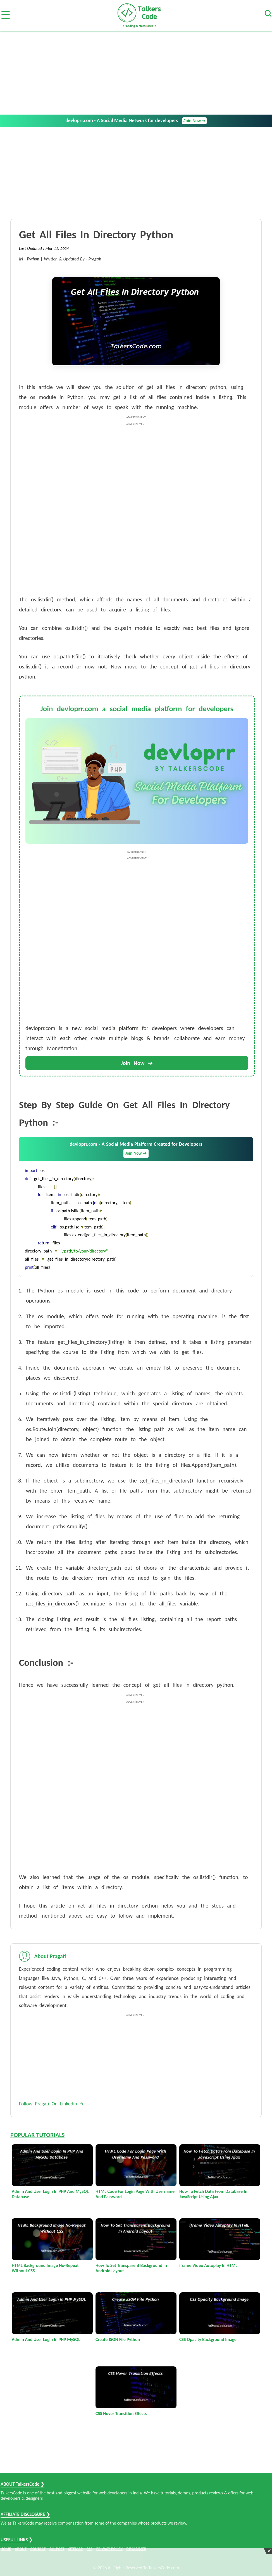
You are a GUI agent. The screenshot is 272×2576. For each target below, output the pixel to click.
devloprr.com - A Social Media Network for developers (136, 120)
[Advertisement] (136, 73)
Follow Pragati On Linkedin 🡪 (51, 2104)
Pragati (95, 259)
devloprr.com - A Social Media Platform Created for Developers (136, 1149)
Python (33, 259)
